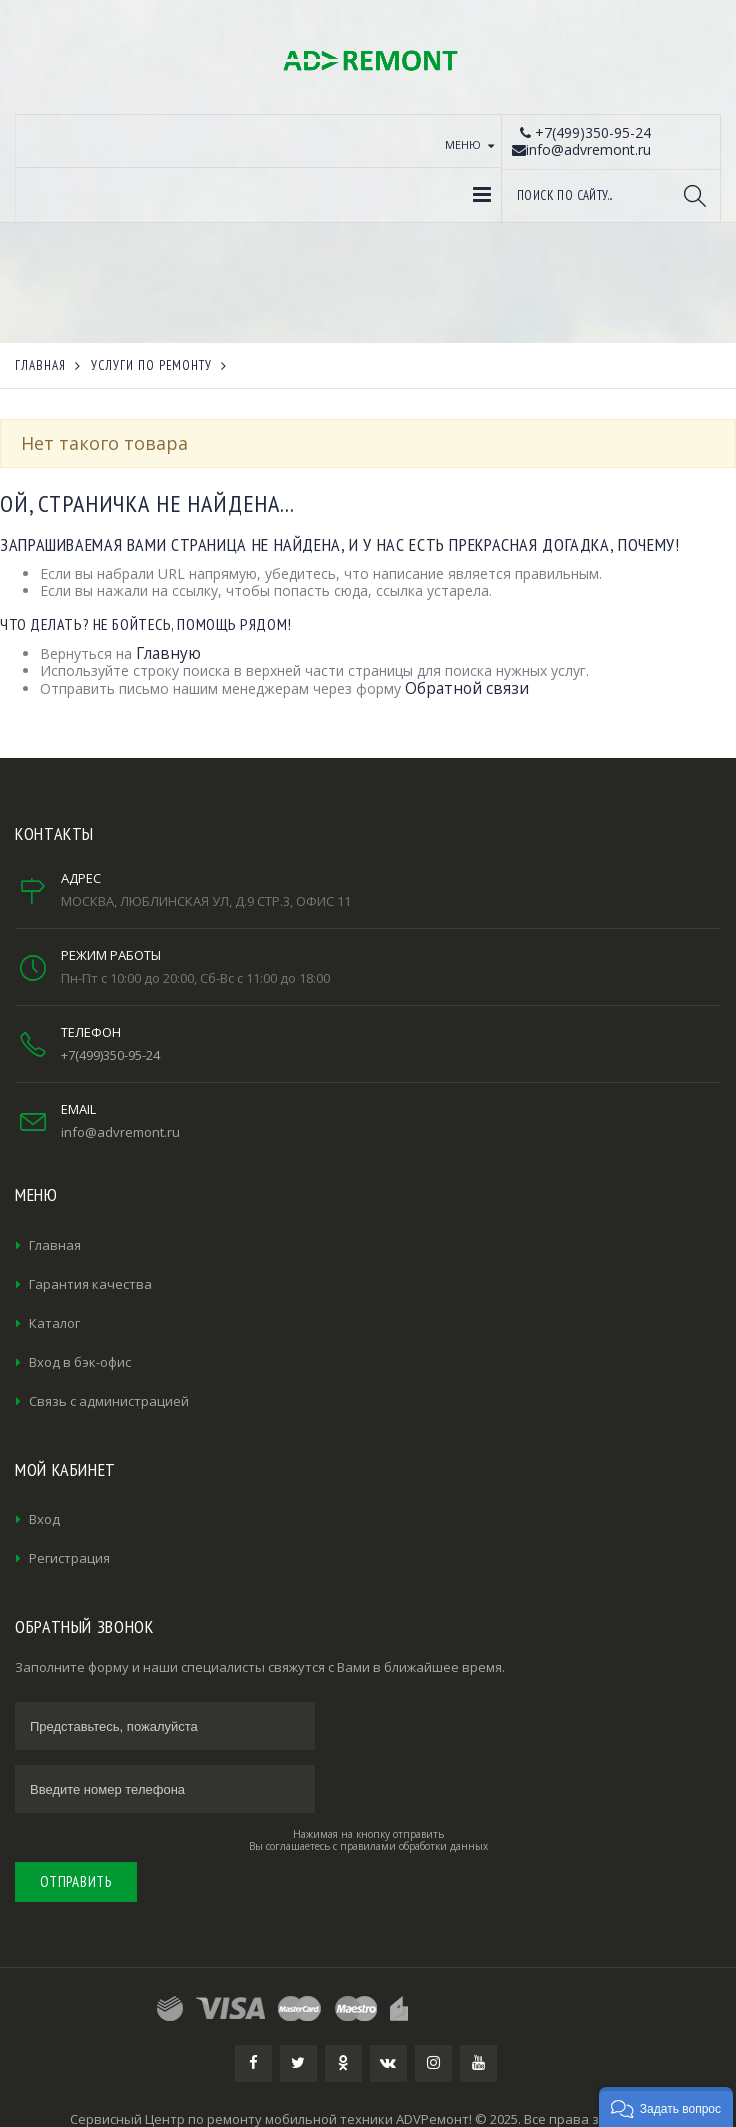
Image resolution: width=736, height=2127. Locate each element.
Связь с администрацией (109, 1401)
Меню (463, 144)
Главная (55, 1245)
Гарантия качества (90, 1284)
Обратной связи (467, 688)
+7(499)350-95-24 (110, 1055)
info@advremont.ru (120, 1132)
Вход (44, 1519)
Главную (168, 653)
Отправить (76, 1881)
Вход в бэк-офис (80, 1362)
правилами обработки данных (414, 1846)
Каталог (54, 1323)
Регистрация (69, 1558)
